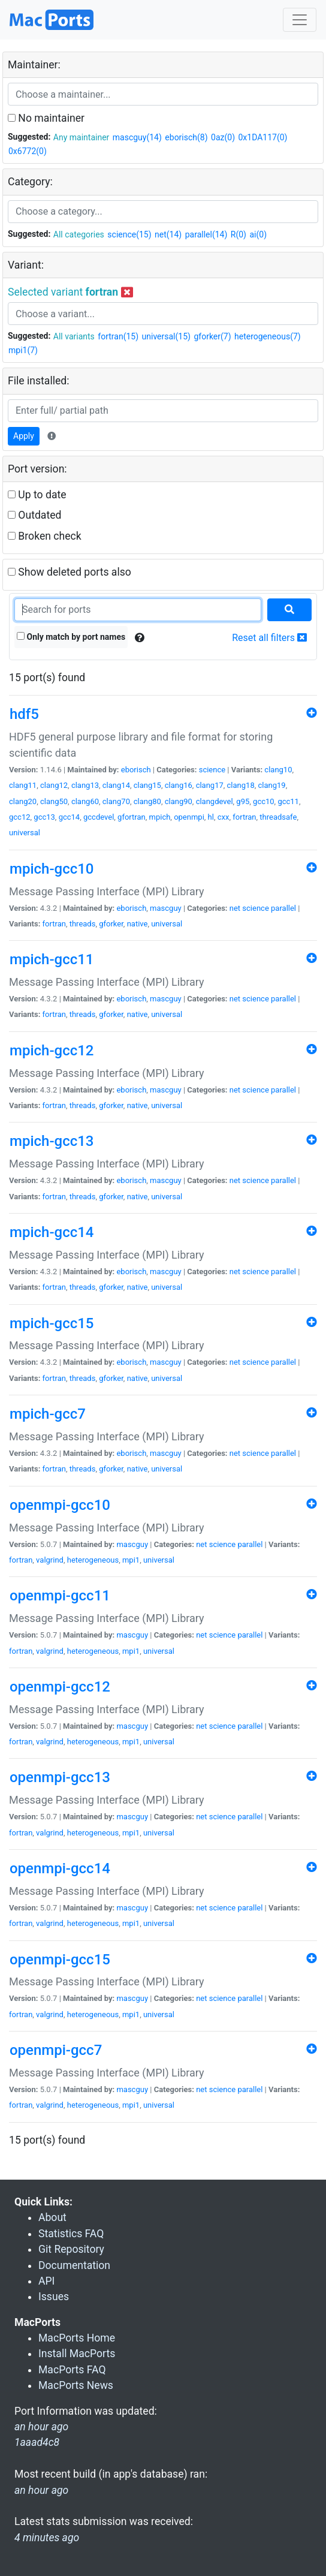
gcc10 (263, 801)
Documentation (74, 2265)
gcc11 (288, 801)
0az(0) (223, 137)
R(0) (238, 234)
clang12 (54, 785)
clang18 (241, 785)
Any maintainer (81, 137)
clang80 (147, 801)
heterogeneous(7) (267, 336)
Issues (53, 2297)
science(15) (129, 234)
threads (83, 923)
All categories (78, 234)
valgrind (50, 1559)
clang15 (147, 785)
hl (211, 816)
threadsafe (278, 816)
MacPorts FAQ (72, 2370)
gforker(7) (212, 336)
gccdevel (98, 816)
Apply (23, 436)
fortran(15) (118, 336)
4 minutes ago (46, 2538)
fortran (244, 816)
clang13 (85, 785)
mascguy (166, 908)
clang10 (278, 769)
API (46, 2281)
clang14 (116, 785)
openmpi (189, 816)
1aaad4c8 (36, 2442)
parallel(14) (206, 234)
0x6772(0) (27, 151)
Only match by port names (71, 637)
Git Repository (71, 2249)
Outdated (34, 515)
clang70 (116, 801)
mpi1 (131, 1559)
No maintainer (46, 118)
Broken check (45, 536)
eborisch (136, 769)
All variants (74, 336)
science (212, 769)
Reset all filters (269, 637)
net (235, 908)
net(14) (168, 234)
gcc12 (20, 816)
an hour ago (41, 2490)
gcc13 (44, 816)
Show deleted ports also (69, 572)
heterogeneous (93, 1559)
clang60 (85, 801)
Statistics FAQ (71, 2234)
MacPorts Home (76, 2338)
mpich (160, 816)
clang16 (178, 785)
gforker (111, 923)
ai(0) (258, 234)
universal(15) (166, 336)
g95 (242, 801)
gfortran (131, 816)
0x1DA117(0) (263, 137)
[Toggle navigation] (299, 20)
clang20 (23, 801)
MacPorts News (75, 2385)
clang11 (23, 785)
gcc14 (69, 816)
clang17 (210, 785)
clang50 (54, 801)
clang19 (272, 785)
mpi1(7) (23, 350)
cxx (224, 816)
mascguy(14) (137, 137)
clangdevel (214, 801)
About (52, 2217)
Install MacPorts (76, 2354)
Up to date (37, 495)
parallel (283, 908)
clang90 (178, 801)
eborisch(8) (186, 137)
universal (24, 832)
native (137, 923)
